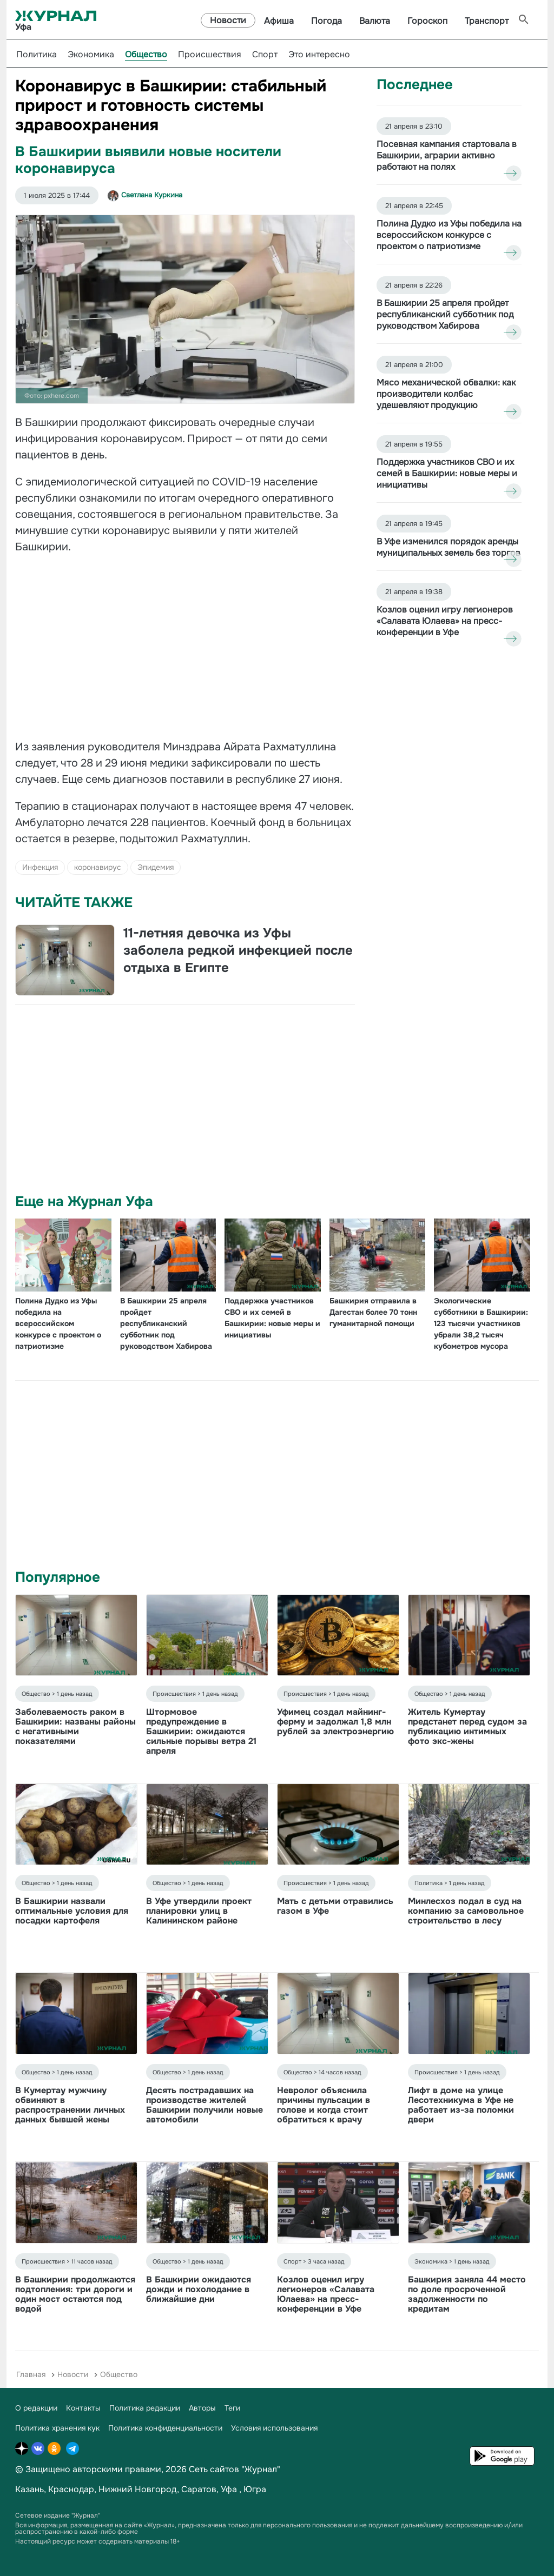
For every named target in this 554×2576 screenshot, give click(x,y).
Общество (146, 54)
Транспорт (487, 20)
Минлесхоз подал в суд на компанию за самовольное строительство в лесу (466, 1910)
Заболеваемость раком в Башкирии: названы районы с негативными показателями (75, 1726)
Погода (326, 20)
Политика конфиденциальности (165, 2428)
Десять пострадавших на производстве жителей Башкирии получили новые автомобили (204, 2105)
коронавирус (97, 867)
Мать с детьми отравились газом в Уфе (335, 1905)
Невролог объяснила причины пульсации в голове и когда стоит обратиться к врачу (323, 2105)
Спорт (265, 54)
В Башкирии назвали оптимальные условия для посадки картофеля (71, 1910)
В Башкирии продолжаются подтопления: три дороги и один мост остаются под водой (75, 2294)
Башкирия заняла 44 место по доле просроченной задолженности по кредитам (467, 2294)
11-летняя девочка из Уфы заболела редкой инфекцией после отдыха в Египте (238, 950)
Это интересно (319, 54)
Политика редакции (144, 2408)
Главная (30, 2374)
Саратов (198, 2489)
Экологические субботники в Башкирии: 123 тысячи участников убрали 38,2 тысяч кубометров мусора (481, 1323)
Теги (232, 2408)
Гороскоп (427, 20)
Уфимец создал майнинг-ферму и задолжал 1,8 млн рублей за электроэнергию (335, 1721)
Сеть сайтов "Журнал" (234, 2469)
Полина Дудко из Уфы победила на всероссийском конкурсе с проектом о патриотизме (58, 1323)
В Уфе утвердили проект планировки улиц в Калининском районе (199, 1910)
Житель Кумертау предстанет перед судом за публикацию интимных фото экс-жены (467, 1726)
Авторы (202, 2408)
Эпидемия (155, 867)
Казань (29, 2489)
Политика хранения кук (57, 2428)
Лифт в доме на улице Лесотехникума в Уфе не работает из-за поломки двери (461, 2105)
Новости (228, 20)
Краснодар (71, 2489)
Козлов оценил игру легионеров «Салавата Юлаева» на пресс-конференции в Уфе (325, 2294)
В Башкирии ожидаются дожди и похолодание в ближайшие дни (198, 2289)
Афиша (279, 20)
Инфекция (40, 867)
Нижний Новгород (137, 2489)
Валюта (374, 20)
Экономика (91, 54)
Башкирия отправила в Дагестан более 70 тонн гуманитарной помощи (373, 1312)
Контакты (83, 2408)
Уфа (229, 2489)
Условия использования (274, 2428)
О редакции (36, 2408)
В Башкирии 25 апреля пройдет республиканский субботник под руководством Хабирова (166, 1323)
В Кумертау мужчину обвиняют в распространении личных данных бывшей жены (70, 2105)
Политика (36, 54)
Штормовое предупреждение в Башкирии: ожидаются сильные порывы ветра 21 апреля (201, 1731)
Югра (254, 2489)
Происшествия (209, 54)
